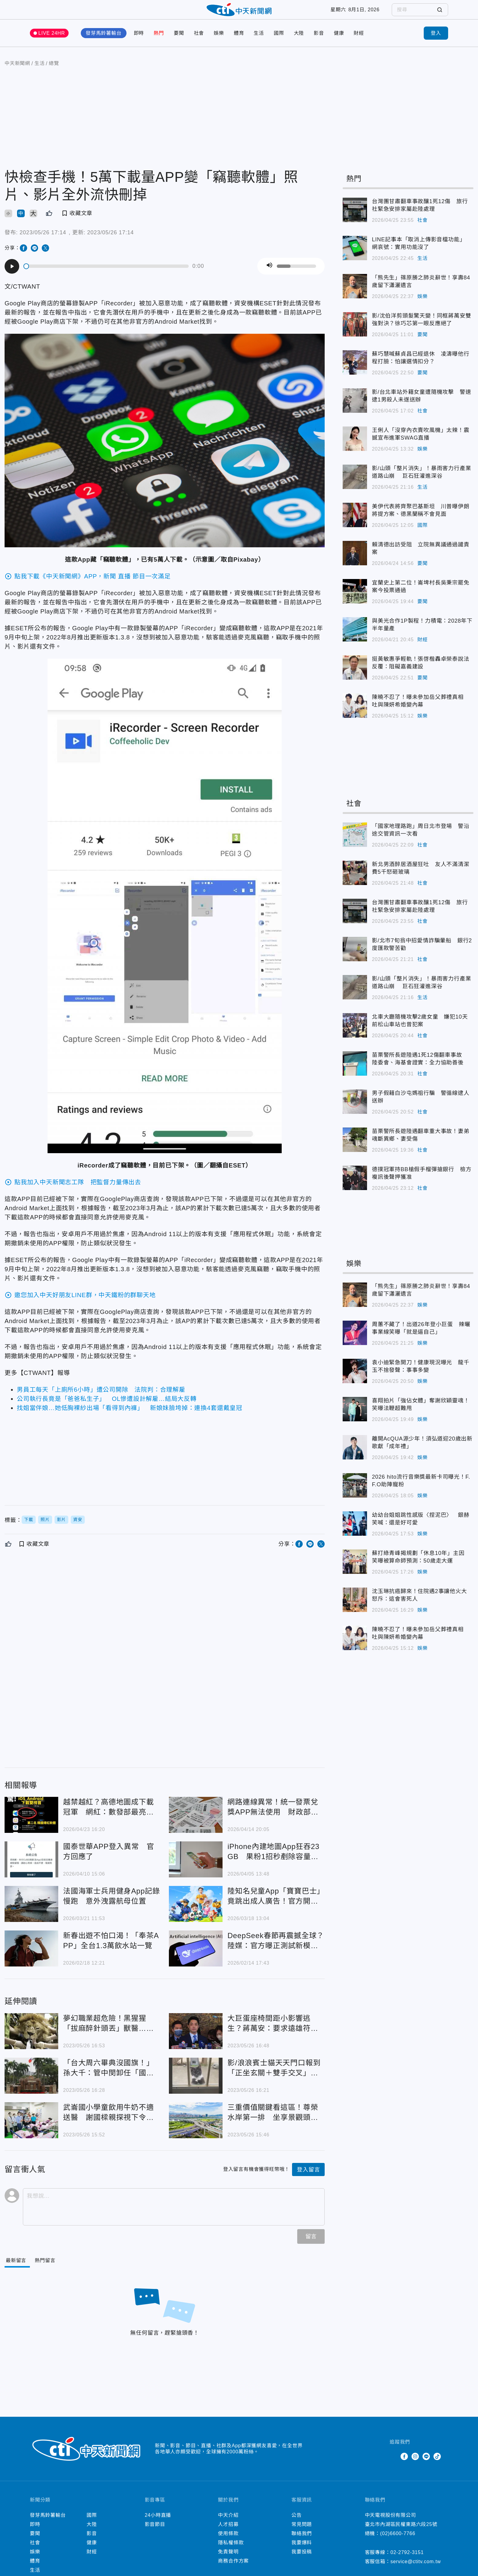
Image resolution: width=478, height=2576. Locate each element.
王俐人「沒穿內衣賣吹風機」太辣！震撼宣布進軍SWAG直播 (420, 442)
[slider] (106, 274)
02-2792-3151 (407, 2560)
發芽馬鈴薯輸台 (104, 41)
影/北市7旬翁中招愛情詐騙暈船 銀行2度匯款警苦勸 (422, 952)
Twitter (393, 2464)
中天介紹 (228, 2523)
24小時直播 (158, 2523)
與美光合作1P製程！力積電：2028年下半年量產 (422, 632)
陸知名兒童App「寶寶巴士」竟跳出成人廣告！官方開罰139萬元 (275, 1904)
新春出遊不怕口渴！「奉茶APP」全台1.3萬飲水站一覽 (111, 1948)
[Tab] (48, 2268)
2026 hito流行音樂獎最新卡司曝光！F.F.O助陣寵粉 (421, 1488)
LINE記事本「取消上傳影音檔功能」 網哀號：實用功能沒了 (421, 251)
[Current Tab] (17, 2268)
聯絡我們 (301, 2541)
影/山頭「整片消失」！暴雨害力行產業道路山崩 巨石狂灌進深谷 (421, 480)
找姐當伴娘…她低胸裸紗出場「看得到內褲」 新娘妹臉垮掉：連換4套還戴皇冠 (129, 1415)
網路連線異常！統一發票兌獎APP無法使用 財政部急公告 (272, 1815)
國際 (279, 41)
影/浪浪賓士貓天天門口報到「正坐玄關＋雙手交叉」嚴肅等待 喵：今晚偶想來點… (273, 2076)
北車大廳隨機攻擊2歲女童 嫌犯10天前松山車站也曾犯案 (420, 1028)
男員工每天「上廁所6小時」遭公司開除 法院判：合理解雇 (101, 1397)
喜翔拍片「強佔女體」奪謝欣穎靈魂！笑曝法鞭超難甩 (420, 1412)
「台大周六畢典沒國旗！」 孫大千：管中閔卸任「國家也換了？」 (111, 2076)
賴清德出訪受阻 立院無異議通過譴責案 (420, 556)
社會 (199, 41)
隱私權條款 (231, 2550)
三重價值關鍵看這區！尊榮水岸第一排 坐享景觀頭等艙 (272, 2120)
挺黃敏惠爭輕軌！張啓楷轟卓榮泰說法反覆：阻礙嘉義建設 (420, 671)
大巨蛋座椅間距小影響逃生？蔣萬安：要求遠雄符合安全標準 (272, 2031)
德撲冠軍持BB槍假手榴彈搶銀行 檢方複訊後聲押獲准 (421, 1181)
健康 (339, 41)
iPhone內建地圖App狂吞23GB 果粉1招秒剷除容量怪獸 (273, 1859)
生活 (259, 41)
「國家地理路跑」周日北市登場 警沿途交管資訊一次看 (420, 838)
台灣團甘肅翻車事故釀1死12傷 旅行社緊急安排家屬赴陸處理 (420, 213)
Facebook (404, 2464)
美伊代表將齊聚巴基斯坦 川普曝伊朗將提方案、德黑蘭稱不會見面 (420, 518)
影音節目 (155, 2532)
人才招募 (228, 2532)
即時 (139, 41)
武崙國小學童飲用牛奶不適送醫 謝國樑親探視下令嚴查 (108, 2120)
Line (426, 2464)
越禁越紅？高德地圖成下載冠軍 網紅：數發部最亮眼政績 (108, 1815)
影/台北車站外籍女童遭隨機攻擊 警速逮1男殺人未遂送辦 (421, 404)
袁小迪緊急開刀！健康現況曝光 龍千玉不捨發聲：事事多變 (420, 1374)
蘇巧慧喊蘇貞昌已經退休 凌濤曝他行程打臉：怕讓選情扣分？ (420, 365)
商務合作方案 (233, 2568)
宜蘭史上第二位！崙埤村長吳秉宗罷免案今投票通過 (420, 594)
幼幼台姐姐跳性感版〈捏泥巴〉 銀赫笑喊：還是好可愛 (420, 1527)
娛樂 (219, 41)
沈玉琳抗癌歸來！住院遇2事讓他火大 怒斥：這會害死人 (422, 1603)
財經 (359, 41)
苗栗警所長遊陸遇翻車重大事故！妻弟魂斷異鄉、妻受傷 (420, 1143)
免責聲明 (228, 2559)
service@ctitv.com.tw (416, 2569)
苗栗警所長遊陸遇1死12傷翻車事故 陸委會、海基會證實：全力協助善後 (420, 1067)
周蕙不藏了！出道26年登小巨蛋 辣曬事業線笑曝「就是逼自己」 (421, 1336)
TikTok (437, 2464)
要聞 (179, 41)
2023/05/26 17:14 (43, 240)
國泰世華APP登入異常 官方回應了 (108, 1859)
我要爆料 (301, 2550)
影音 (319, 41)
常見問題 (301, 2532)
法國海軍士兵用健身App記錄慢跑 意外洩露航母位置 (111, 1904)
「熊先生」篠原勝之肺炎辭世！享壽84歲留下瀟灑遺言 (421, 289)
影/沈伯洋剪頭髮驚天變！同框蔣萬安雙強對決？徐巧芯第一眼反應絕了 (421, 327)
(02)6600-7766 (397, 2541)
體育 (239, 41)
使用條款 (228, 2541)
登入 (436, 41)
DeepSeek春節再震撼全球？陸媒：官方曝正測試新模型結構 (275, 1949)
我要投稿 (301, 2559)
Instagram (415, 2464)
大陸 (299, 41)
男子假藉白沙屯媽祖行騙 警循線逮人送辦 (420, 1105)
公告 (296, 2523)
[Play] (12, 274)
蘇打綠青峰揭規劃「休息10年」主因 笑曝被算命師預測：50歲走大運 (421, 1565)
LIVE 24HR (51, 41)
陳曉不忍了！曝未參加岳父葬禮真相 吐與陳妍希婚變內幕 (420, 709)
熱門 (159, 41)
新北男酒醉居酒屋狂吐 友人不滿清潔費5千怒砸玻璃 (420, 876)
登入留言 (308, 2178)
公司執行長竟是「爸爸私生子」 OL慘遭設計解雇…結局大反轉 (107, 1406)
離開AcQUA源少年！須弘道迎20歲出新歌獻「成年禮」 (422, 1450)
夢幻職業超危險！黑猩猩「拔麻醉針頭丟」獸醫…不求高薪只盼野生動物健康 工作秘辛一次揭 (108, 2031)
